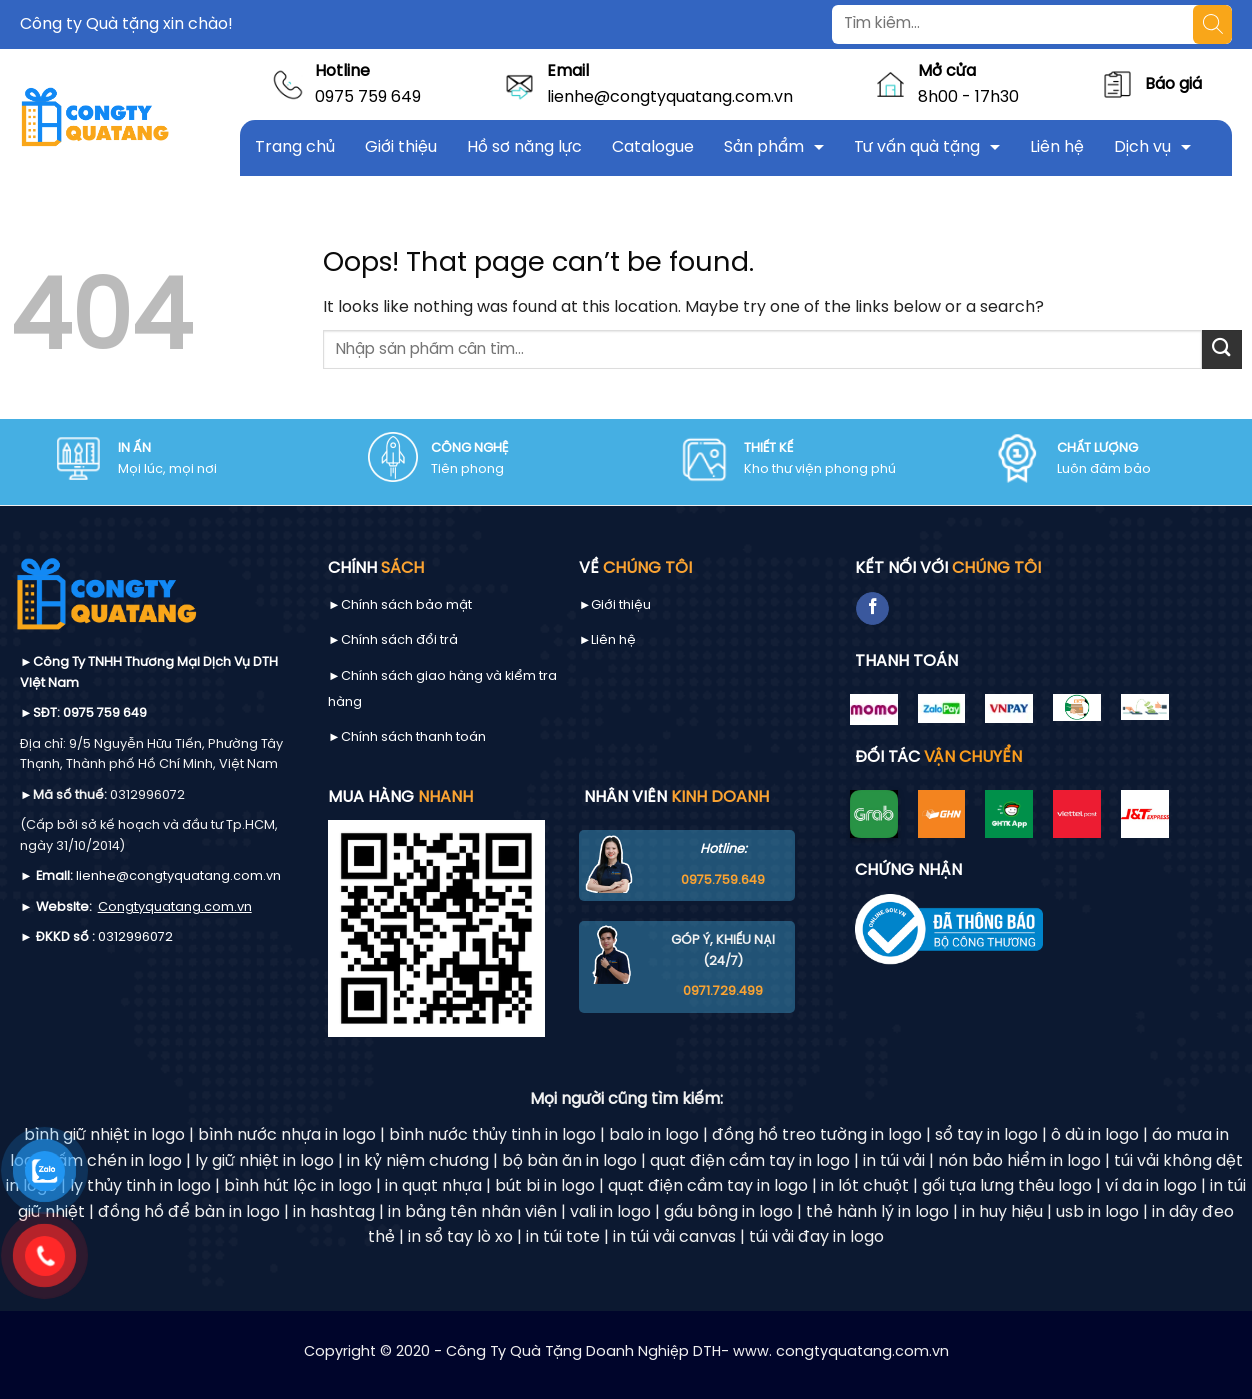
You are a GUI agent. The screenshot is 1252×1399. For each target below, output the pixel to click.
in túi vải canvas (674, 1237)
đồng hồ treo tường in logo (817, 1135)
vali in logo (610, 1212)
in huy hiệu (1002, 1212)
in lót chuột (865, 1186)
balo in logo (654, 1135)
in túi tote (563, 1237)
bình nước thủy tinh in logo (492, 1135)
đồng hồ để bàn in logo (189, 1212)
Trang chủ (295, 147)
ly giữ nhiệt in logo (264, 1161)
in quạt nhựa (433, 1186)
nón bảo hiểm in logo (1019, 1161)
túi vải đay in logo (816, 1237)
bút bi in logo (545, 1186)
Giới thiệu (401, 147)
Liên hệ (1057, 147)
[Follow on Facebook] (872, 609)
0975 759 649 (368, 97)
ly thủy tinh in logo (140, 1186)
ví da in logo (1151, 1186)
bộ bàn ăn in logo (569, 1161)
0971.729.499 (723, 991)
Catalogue (653, 147)
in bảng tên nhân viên (472, 1212)
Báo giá (1173, 84)
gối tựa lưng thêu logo (1007, 1186)
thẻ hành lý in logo (877, 1212)
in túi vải (894, 1161)
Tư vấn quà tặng (917, 147)
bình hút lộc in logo (298, 1186)
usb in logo (1097, 1212)
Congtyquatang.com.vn (175, 907)
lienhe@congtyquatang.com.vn (670, 97)
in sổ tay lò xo (460, 1237)
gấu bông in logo (728, 1212)
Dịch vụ (1142, 147)
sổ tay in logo (986, 1135)
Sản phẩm (764, 147)
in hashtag (334, 1212)
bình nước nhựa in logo (287, 1135)
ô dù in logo (1095, 1135)
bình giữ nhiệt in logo (104, 1135)
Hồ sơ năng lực (524, 147)
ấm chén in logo (119, 1161)
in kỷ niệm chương (418, 1161)
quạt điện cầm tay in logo (750, 1161)
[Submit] (1222, 349)
